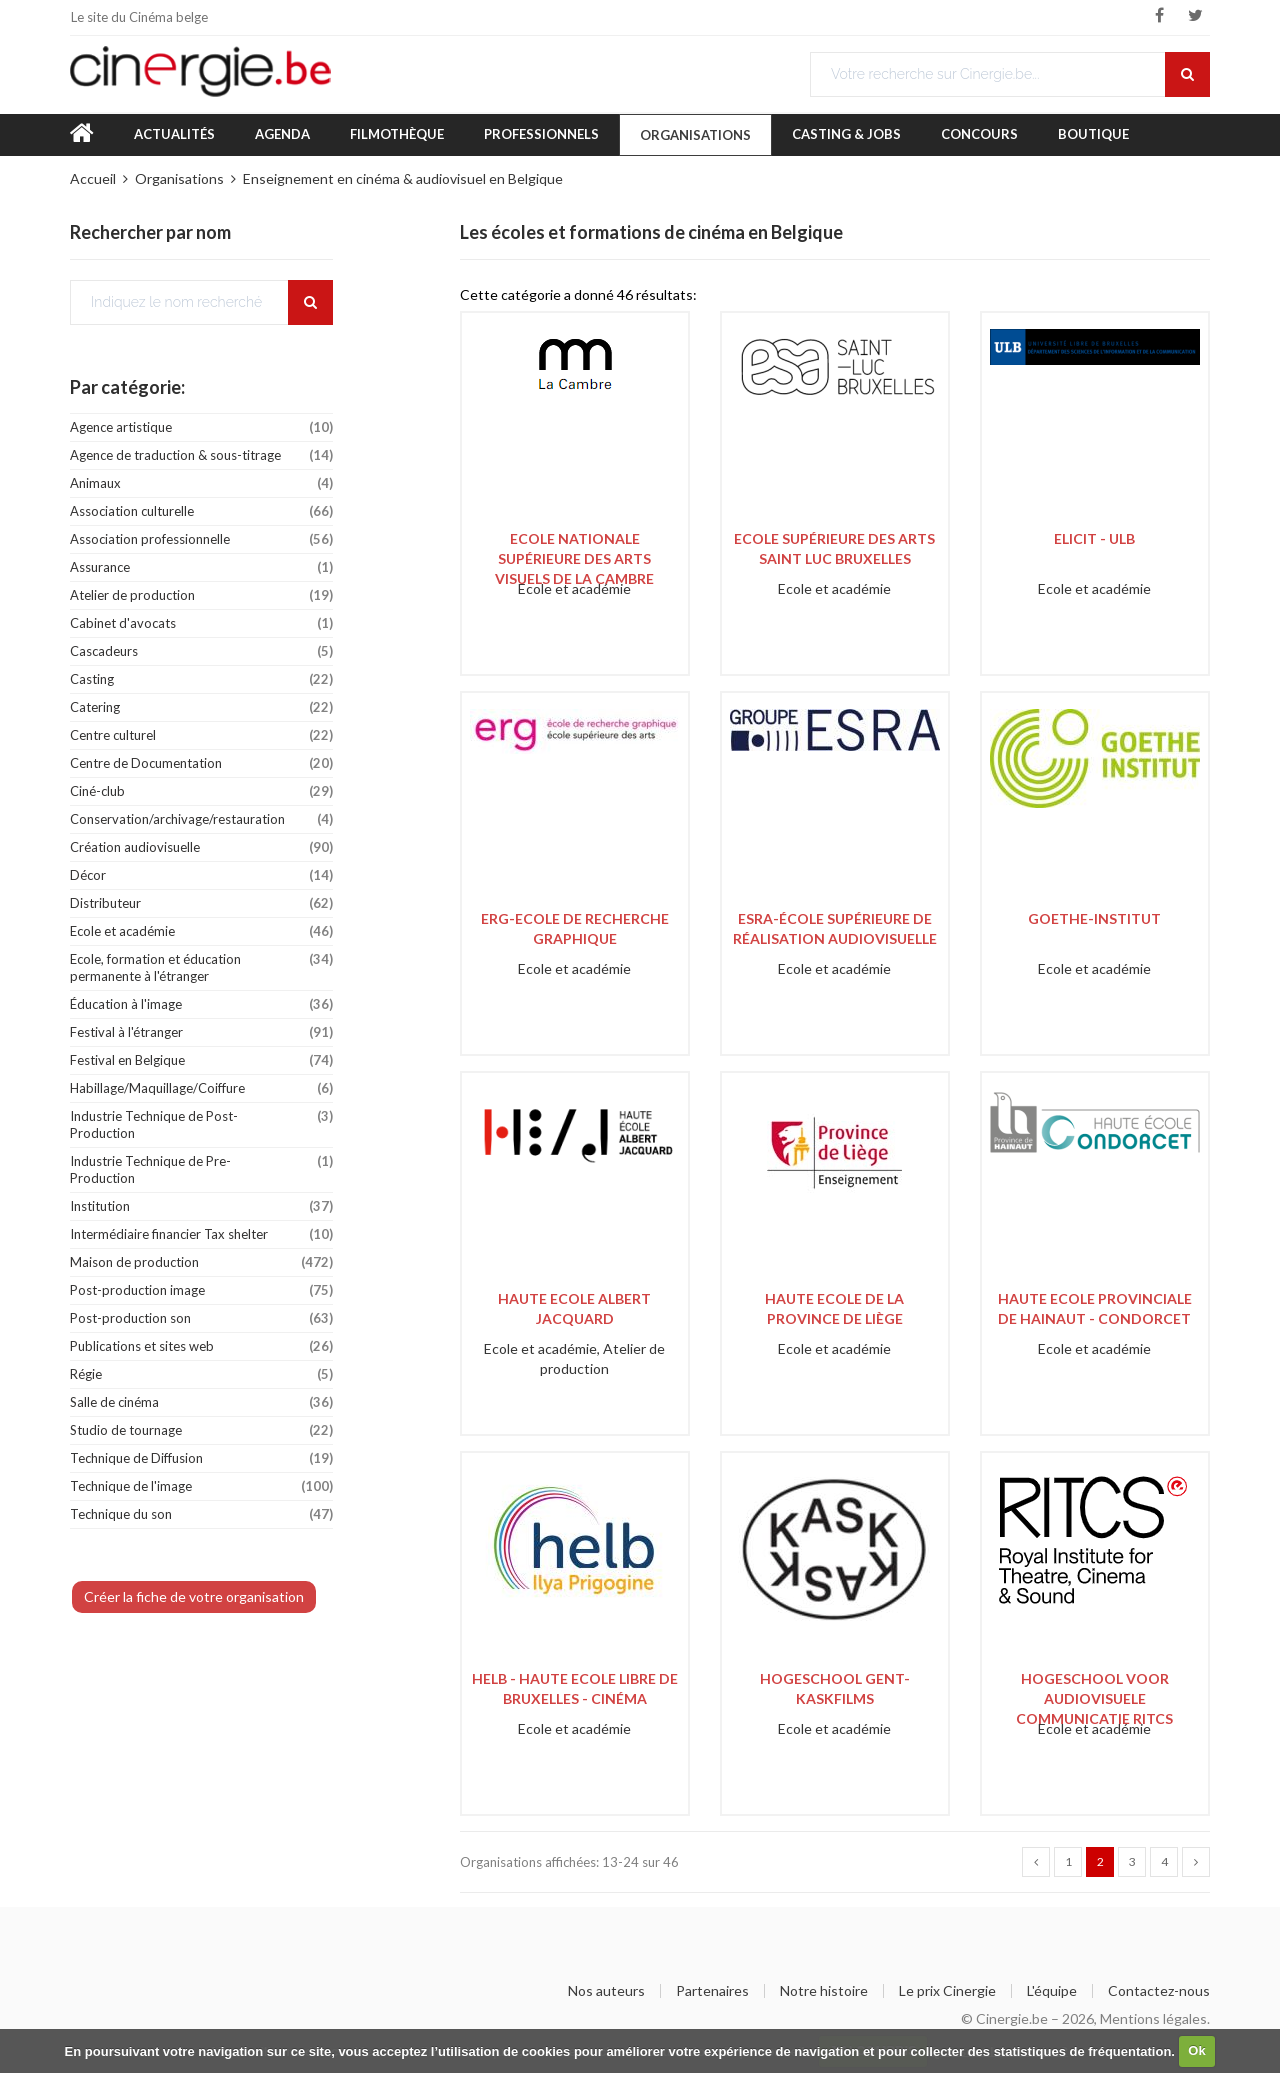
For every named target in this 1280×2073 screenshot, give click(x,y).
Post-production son (201, 1318)
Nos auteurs (606, 1991)
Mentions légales (1153, 2018)
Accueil (93, 178)
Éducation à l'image (201, 1004)
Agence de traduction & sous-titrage (201, 455)
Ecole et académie (201, 931)
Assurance (201, 567)
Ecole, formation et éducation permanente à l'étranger (201, 965)
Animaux (201, 483)
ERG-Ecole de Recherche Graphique (575, 928)
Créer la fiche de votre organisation (194, 1596)
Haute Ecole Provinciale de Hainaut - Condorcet (1095, 1308)
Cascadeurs (201, 651)
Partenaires (712, 1991)
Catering (201, 707)
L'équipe (1052, 1991)
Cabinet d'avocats (201, 623)
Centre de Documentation (201, 763)
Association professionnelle (201, 539)
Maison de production (201, 1262)
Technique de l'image (201, 1486)
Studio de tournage (201, 1430)
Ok (1196, 2050)
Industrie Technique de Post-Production (201, 1122)
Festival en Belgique (201, 1060)
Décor (201, 875)
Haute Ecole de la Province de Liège (834, 1308)
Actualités (174, 134)
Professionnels (541, 134)
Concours (979, 134)
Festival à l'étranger (201, 1032)
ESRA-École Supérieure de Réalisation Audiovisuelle (835, 928)
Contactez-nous (1159, 1991)
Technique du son (201, 1514)
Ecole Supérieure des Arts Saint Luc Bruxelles (834, 548)
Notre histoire (824, 1991)
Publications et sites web (201, 1346)
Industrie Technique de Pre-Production (201, 1167)
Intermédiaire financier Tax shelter (201, 1234)
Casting (201, 679)
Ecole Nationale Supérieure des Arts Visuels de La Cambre (574, 554)
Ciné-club (201, 791)
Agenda (282, 134)
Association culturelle (201, 511)
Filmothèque (397, 134)
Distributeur (201, 903)
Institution (201, 1206)
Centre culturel (201, 735)
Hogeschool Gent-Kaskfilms (835, 1688)
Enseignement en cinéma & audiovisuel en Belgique (403, 178)
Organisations (695, 135)
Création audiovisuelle (201, 847)
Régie (201, 1374)
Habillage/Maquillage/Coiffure (201, 1088)
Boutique (1093, 134)
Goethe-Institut (1094, 918)
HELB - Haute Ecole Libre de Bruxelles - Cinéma (575, 1688)
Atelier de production (201, 595)
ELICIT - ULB (1094, 538)
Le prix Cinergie (947, 1991)
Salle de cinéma (201, 1402)
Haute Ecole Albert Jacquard (574, 1308)
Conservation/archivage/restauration (201, 819)
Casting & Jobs (846, 134)
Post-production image (201, 1290)
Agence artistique (201, 427)
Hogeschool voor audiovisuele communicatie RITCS (1094, 1694)
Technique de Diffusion (201, 1458)
